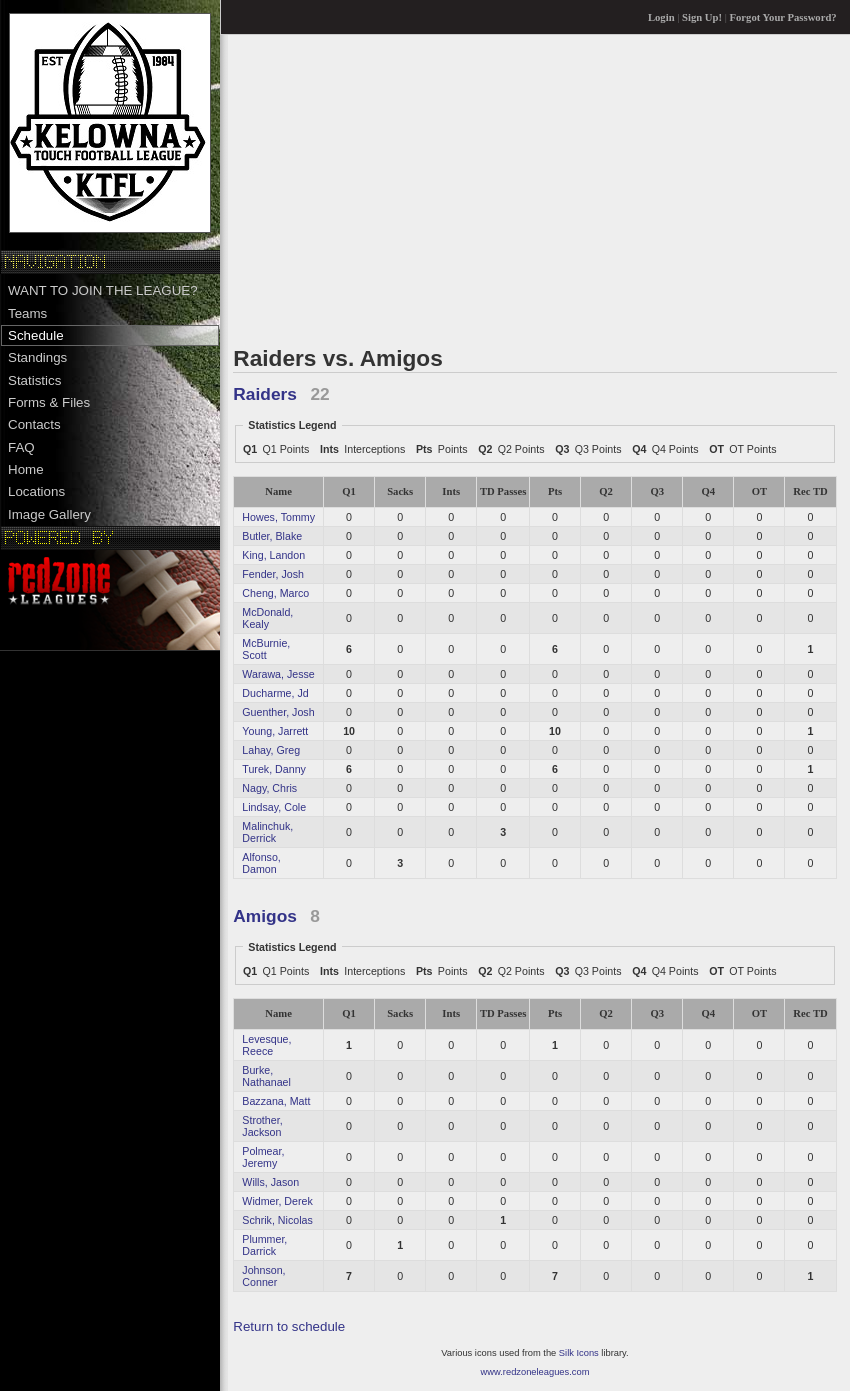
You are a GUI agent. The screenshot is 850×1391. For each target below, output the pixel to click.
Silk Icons (579, 1353)
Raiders (265, 394)
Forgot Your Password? (783, 17)
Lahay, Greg (271, 750)
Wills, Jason (270, 1182)
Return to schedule (289, 1326)
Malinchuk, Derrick (267, 832)
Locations (36, 491)
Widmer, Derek (277, 1201)
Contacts (34, 424)
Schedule (36, 335)
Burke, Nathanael (266, 1076)
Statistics (34, 380)
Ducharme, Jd (275, 693)
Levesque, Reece (266, 1045)
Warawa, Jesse (278, 674)
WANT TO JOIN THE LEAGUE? (103, 290)
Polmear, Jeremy (263, 1157)
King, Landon (273, 555)
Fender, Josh (273, 574)
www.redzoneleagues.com (535, 1372)
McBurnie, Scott (266, 649)
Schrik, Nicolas (277, 1220)
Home (26, 469)
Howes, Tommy (278, 517)
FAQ (21, 447)
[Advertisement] (534, 189)
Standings (37, 357)
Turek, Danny (274, 769)
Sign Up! (702, 17)
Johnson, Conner (263, 1276)
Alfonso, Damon (261, 863)
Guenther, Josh (278, 712)
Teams (27, 313)
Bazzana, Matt (276, 1101)
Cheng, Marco (275, 593)
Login (661, 17)
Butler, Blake (272, 536)
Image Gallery (49, 514)
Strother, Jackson (262, 1126)
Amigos (265, 916)
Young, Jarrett (275, 731)
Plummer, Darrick (264, 1245)
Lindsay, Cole (274, 807)
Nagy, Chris (269, 788)
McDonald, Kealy (267, 618)
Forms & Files (49, 402)
